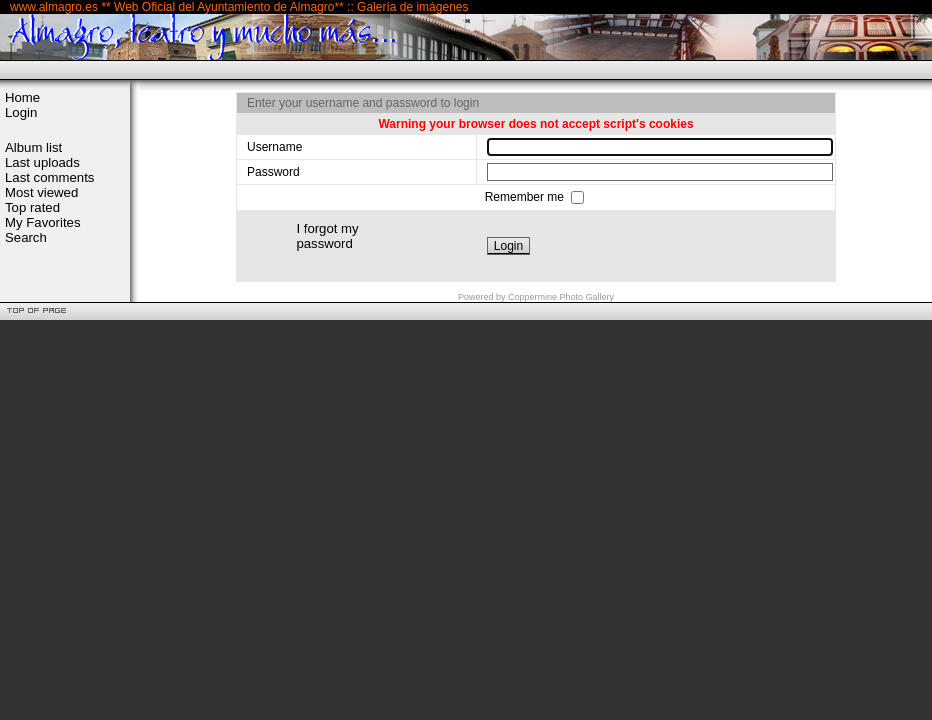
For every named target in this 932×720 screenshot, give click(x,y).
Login (21, 112)
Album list (33, 147)
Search (26, 237)
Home (22, 97)
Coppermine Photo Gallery (561, 297)
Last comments (49, 177)
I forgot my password (327, 236)
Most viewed (41, 192)
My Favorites (42, 222)
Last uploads (42, 162)
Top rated (32, 207)
